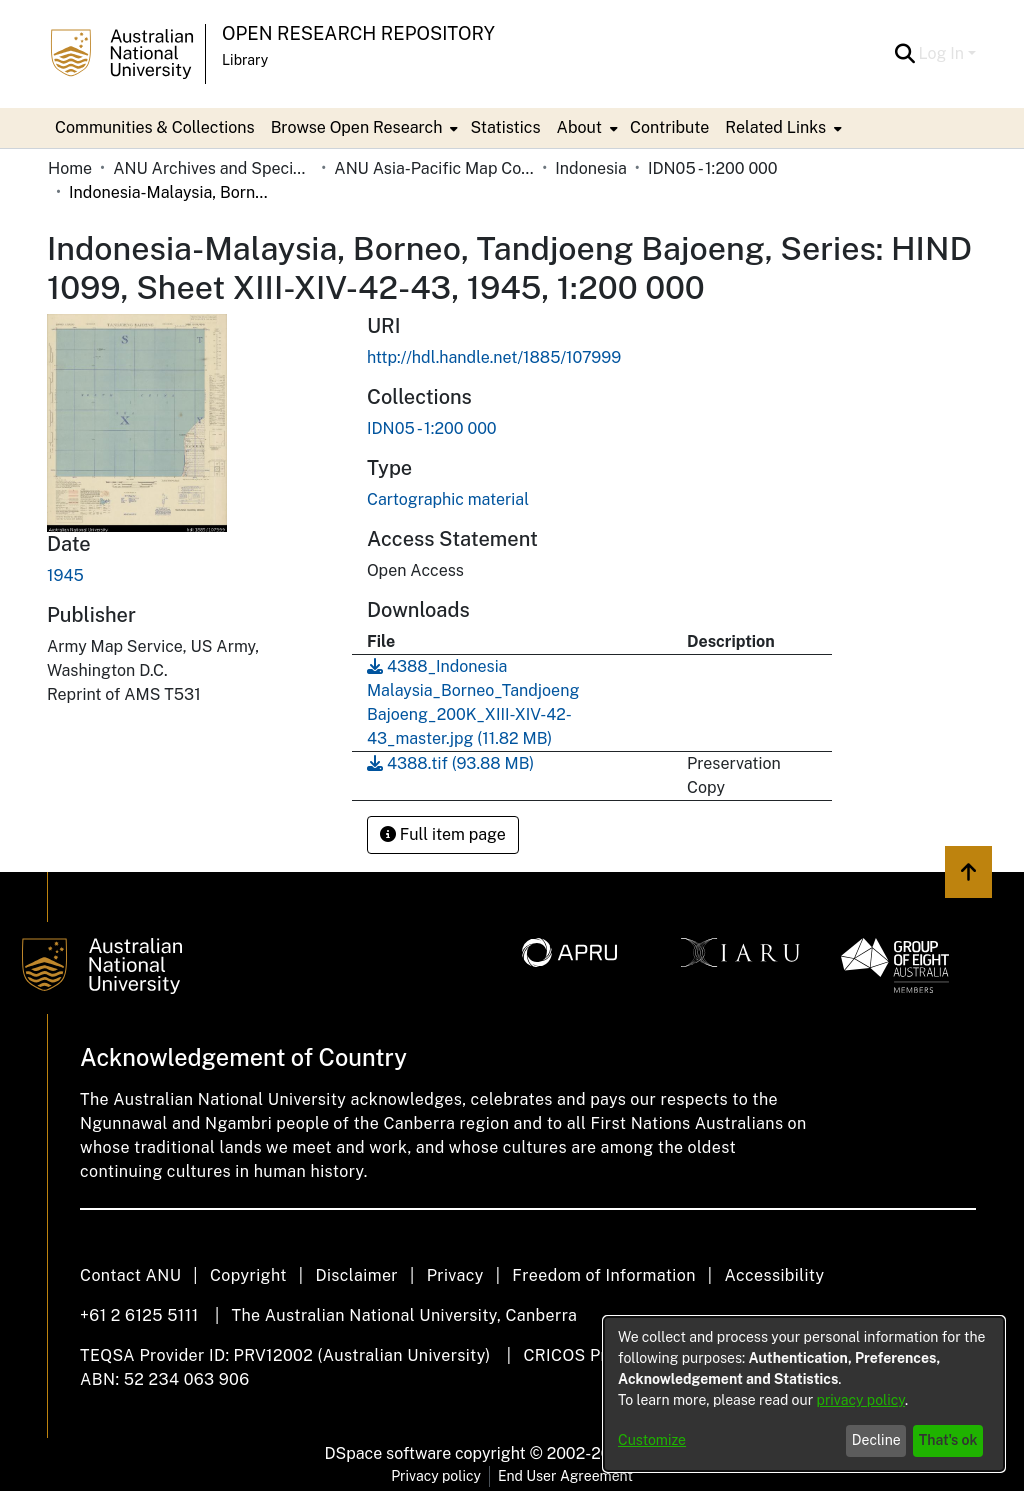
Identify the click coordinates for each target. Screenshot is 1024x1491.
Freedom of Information (603, 1275)
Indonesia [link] (591, 168)
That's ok (948, 1440)
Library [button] (245, 60)
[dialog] (804, 1394)
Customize (652, 1440)
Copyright (248, 1275)
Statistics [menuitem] (505, 127)
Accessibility (774, 1275)
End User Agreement (565, 1476)
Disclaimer (356, 1275)
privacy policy (861, 1400)
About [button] (579, 127)
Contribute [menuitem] (669, 127)
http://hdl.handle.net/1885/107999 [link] (494, 357)
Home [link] (70, 168)
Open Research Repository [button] (358, 33)
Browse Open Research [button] (357, 127)
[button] (905, 54)
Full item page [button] (443, 834)
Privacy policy (436, 1476)
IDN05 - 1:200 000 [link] (713, 168)
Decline (876, 1440)
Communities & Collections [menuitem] (155, 127)
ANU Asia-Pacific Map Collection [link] (434, 168)
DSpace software (388, 1453)
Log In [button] (943, 53)
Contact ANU (130, 1275)
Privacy (455, 1275)
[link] (432, 428)
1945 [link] (65, 575)
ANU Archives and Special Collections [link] (213, 168)
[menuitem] (363, 128)
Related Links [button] (775, 127)
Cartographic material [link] (448, 499)
